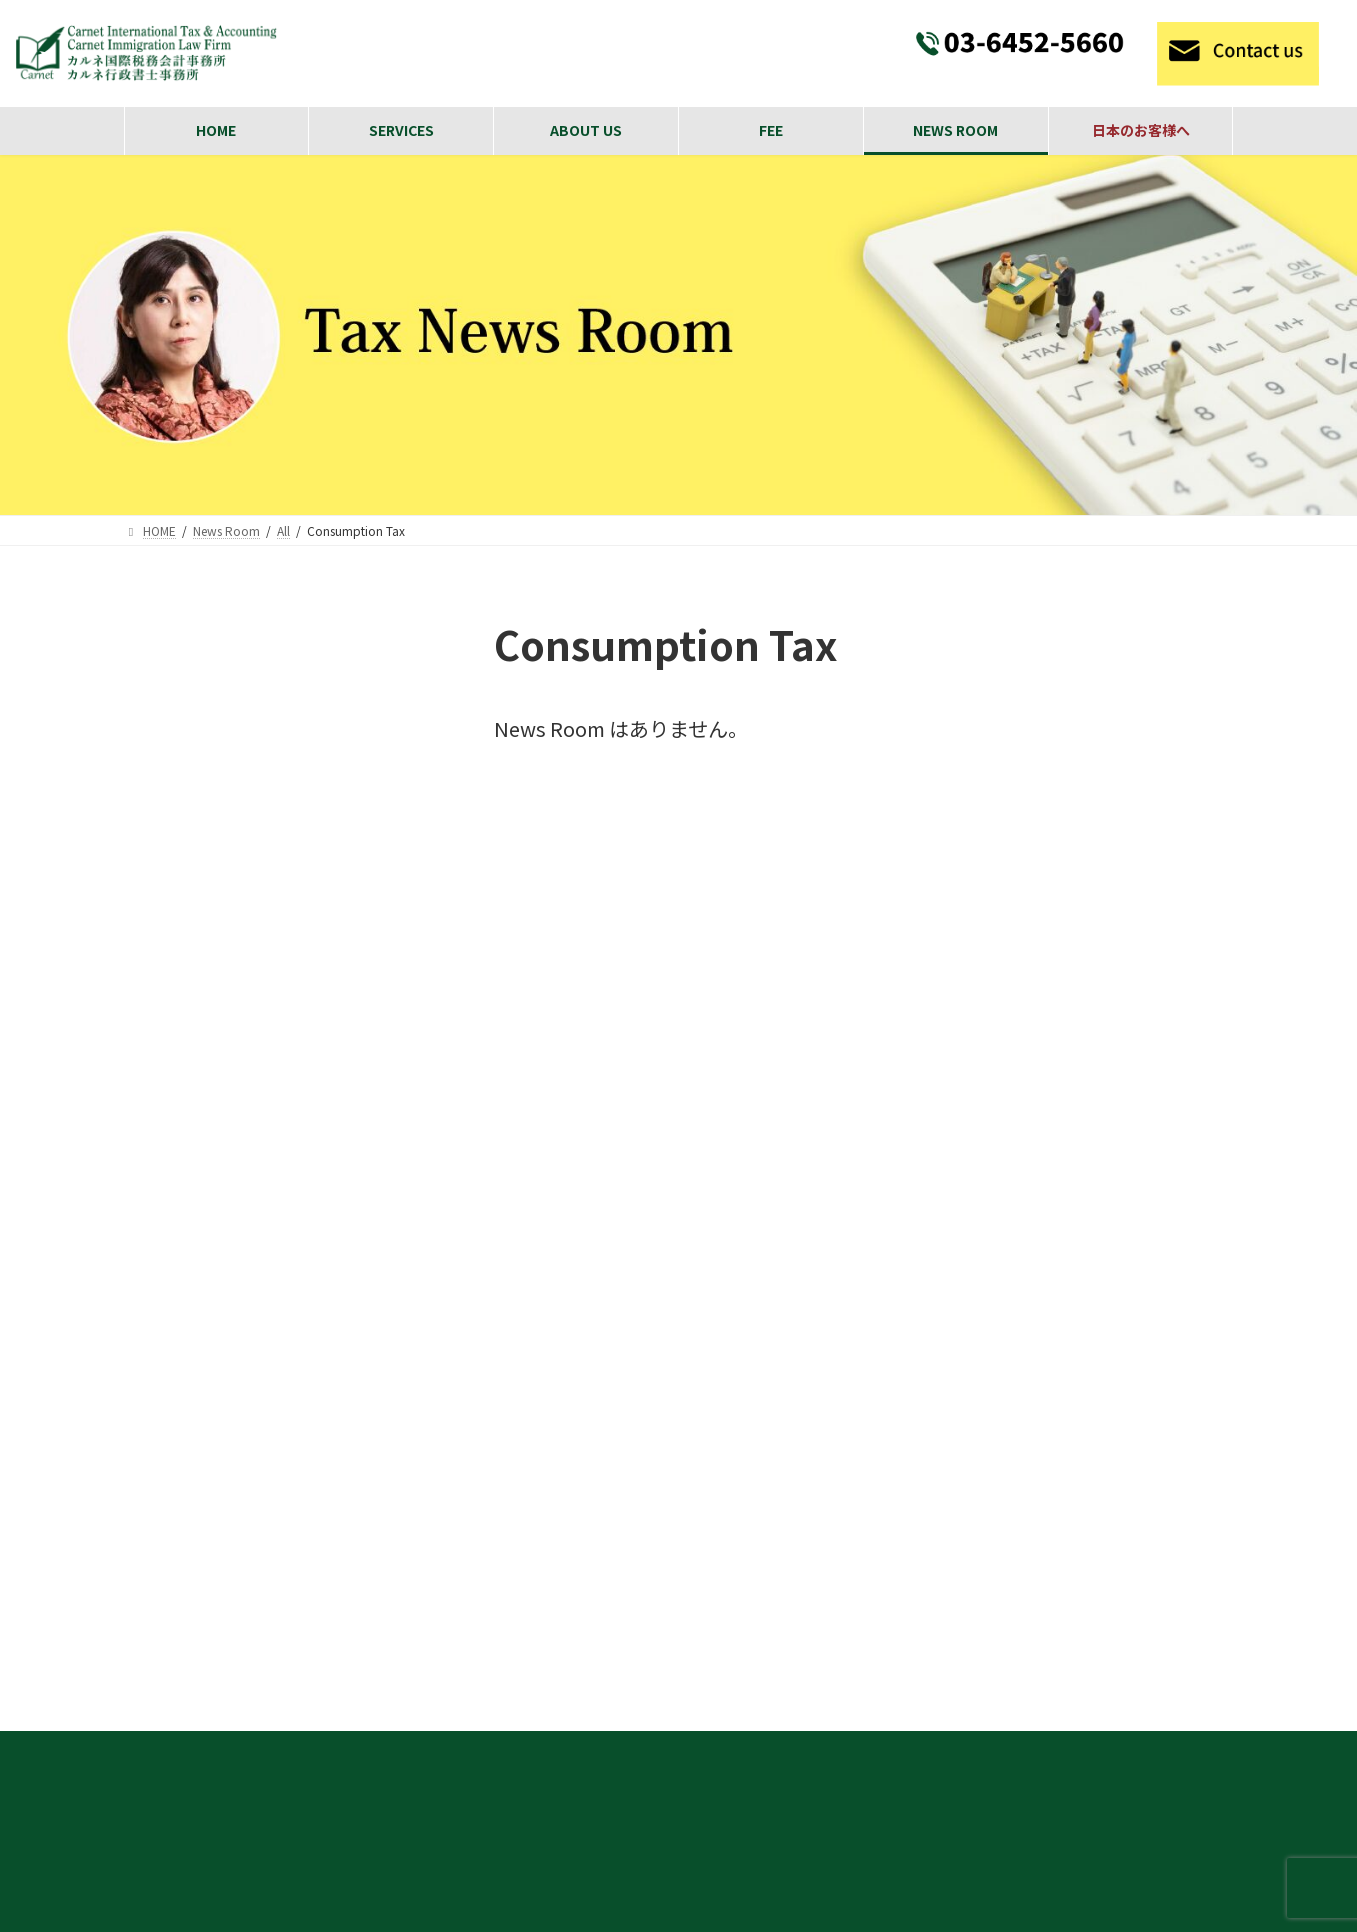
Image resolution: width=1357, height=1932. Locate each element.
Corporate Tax (197, 749)
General (171, 981)
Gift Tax (172, 934)
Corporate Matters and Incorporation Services (1010, 1438)
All (150, 703)
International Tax (210, 1074)
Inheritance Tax (203, 888)
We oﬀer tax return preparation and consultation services (1048, 1551)
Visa (156, 1027)
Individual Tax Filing (911, 1683)
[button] (142, 1718)
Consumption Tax (209, 795)
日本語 (164, 1120)
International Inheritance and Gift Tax (975, 1719)
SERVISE (858, 1305)
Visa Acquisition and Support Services (981, 1402)
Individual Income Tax (228, 842)
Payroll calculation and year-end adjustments (1004, 1647)
